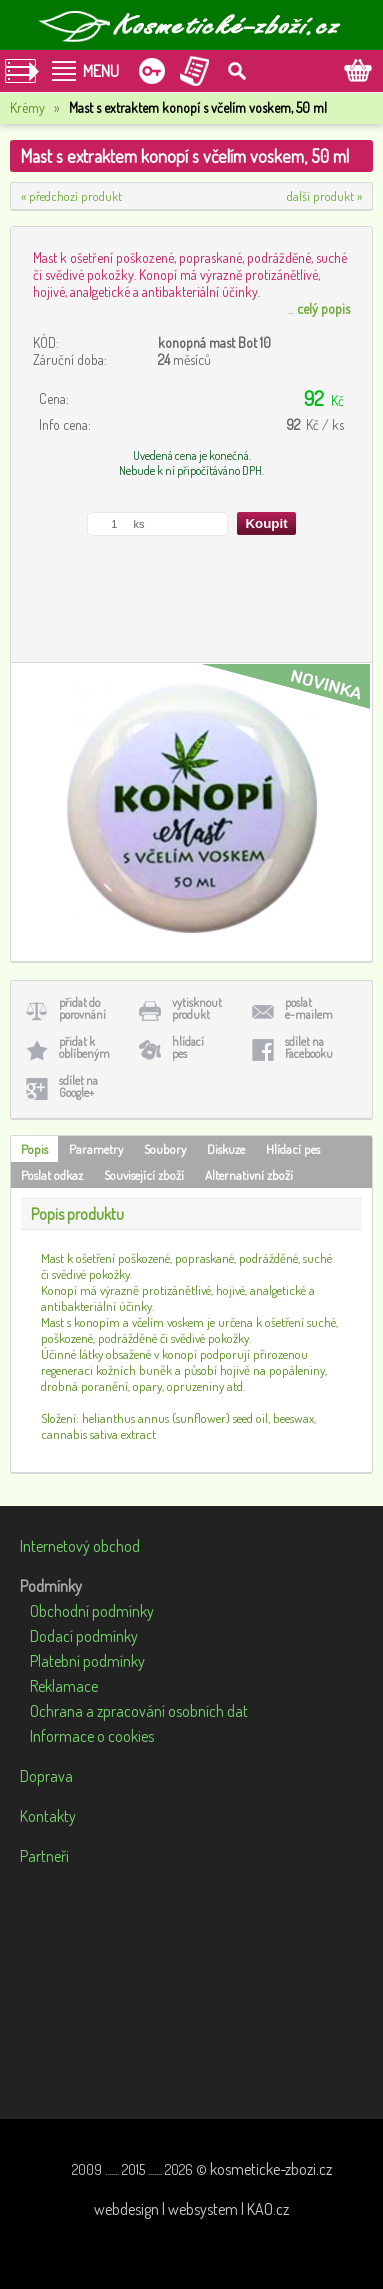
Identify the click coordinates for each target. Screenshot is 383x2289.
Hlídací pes (293, 1149)
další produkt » (324, 196)
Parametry (96, 1149)
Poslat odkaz (52, 1175)
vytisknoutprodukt (197, 1008)
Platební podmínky (87, 1661)
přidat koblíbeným (84, 1047)
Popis (34, 1149)
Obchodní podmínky (92, 1611)
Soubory (165, 1149)
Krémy (27, 107)
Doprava (46, 1776)
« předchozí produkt (71, 196)
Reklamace (64, 1686)
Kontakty (48, 1816)
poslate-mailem (309, 1008)
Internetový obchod (80, 1546)
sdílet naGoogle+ (78, 1086)
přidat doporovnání (82, 1008)
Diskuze (226, 1149)
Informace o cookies (92, 1736)
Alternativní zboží (249, 1175)
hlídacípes (188, 1047)
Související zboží (144, 1175)
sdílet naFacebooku (309, 1047)
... (319, 308)
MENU (101, 71)
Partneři (44, 1856)
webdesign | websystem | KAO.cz (191, 2209)
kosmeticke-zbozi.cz (271, 2169)
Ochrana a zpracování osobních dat (139, 1711)
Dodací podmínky (84, 1636)
